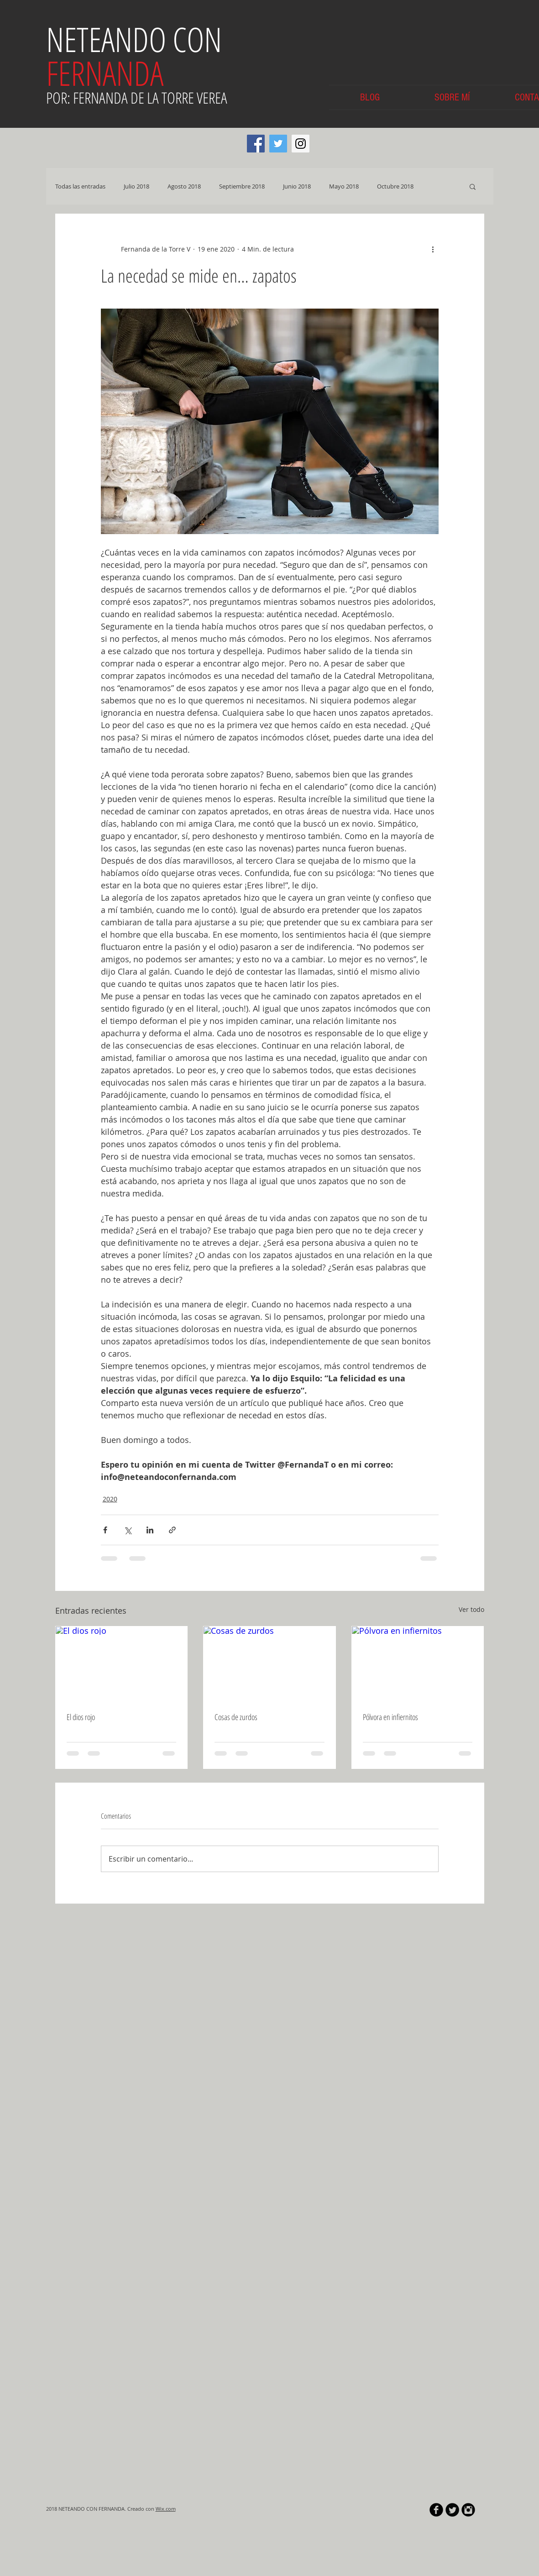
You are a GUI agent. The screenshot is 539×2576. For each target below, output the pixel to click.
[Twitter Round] (452, 2510)
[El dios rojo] (122, 1663)
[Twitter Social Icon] (278, 143)
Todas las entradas (80, 186)
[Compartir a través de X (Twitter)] (127, 1530)
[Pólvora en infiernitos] (418, 1663)
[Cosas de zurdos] (269, 1663)
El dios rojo (81, 1716)
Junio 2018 (297, 186)
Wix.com (166, 2508)
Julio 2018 (136, 186)
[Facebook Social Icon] (256, 143)
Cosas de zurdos (236, 1716)
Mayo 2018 (344, 186)
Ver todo (471, 1609)
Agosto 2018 (184, 186)
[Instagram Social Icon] (300, 143)
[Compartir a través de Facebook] (105, 1530)
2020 (110, 1499)
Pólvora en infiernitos (390, 1716)
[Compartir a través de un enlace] (172, 1530)
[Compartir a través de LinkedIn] (150, 1530)
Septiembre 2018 (242, 186)
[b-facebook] (436, 2510)
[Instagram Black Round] (468, 2510)
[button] (472, 186)
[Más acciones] (433, 248)
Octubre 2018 (395, 186)
